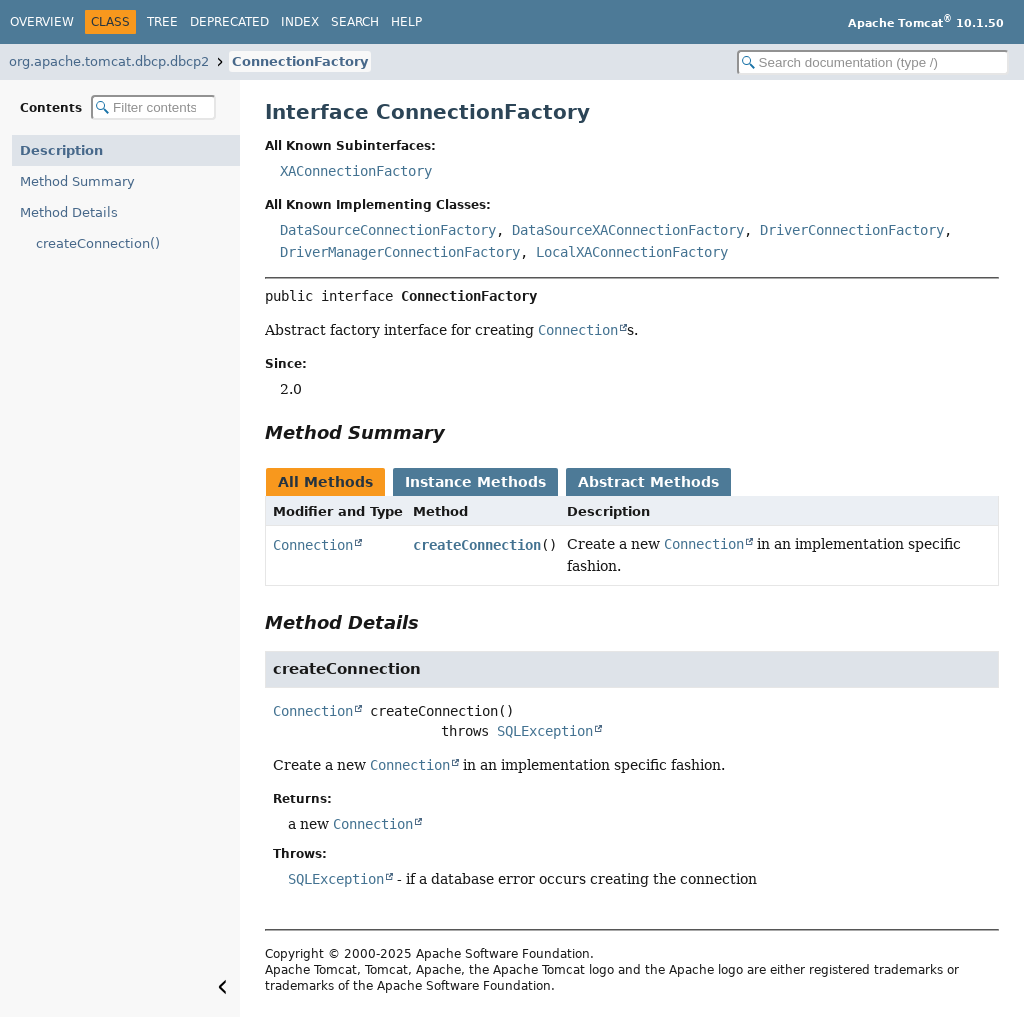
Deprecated (229, 22)
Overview (42, 22)
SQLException (545, 731)
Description (61, 150)
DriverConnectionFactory (852, 230)
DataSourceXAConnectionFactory (628, 230)
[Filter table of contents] (153, 107)
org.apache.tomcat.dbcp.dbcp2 (109, 61)
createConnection (477, 545)
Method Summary (77, 181)
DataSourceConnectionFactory (388, 230)
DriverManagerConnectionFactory (400, 252)
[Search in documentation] (873, 62)
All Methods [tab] (325, 482)
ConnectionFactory (300, 61)
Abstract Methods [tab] (648, 482)
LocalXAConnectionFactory (632, 252)
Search (355, 22)
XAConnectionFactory (356, 171)
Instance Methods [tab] (475, 482)
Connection (313, 545)
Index (300, 22)
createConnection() (98, 243)
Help (406, 22)
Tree (162, 22)
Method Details (69, 212)
